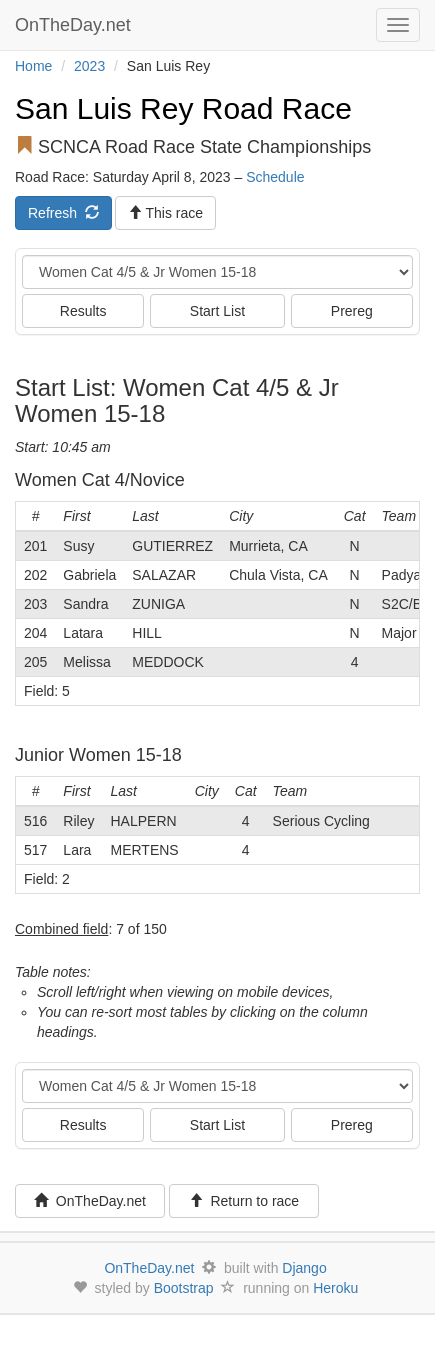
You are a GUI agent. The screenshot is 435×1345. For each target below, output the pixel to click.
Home (33, 66)
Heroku (335, 1288)
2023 (89, 66)
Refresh (63, 213)
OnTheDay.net (75, 25)
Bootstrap (184, 1288)
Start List (217, 311)
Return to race (244, 1201)
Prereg (352, 311)
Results (83, 311)
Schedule (275, 177)
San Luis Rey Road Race (183, 108)
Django (304, 1268)
